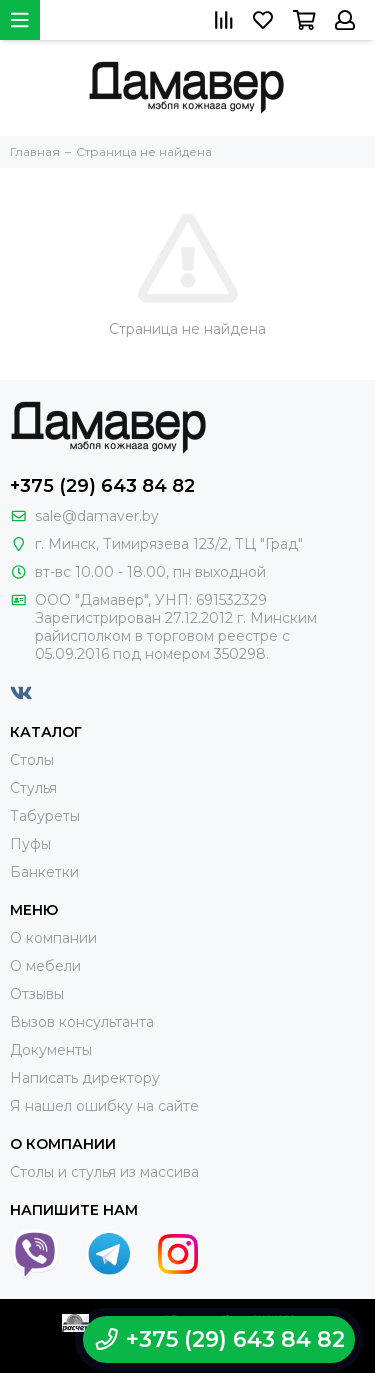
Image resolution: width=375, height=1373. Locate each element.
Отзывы (37, 994)
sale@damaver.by (97, 516)
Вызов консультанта (82, 1022)
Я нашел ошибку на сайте (104, 1106)
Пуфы (30, 844)
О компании (53, 938)
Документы (51, 1050)
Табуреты (45, 816)
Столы (32, 760)
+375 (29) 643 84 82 (102, 486)
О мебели (45, 966)
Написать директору (85, 1078)
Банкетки (44, 872)
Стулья (33, 788)
